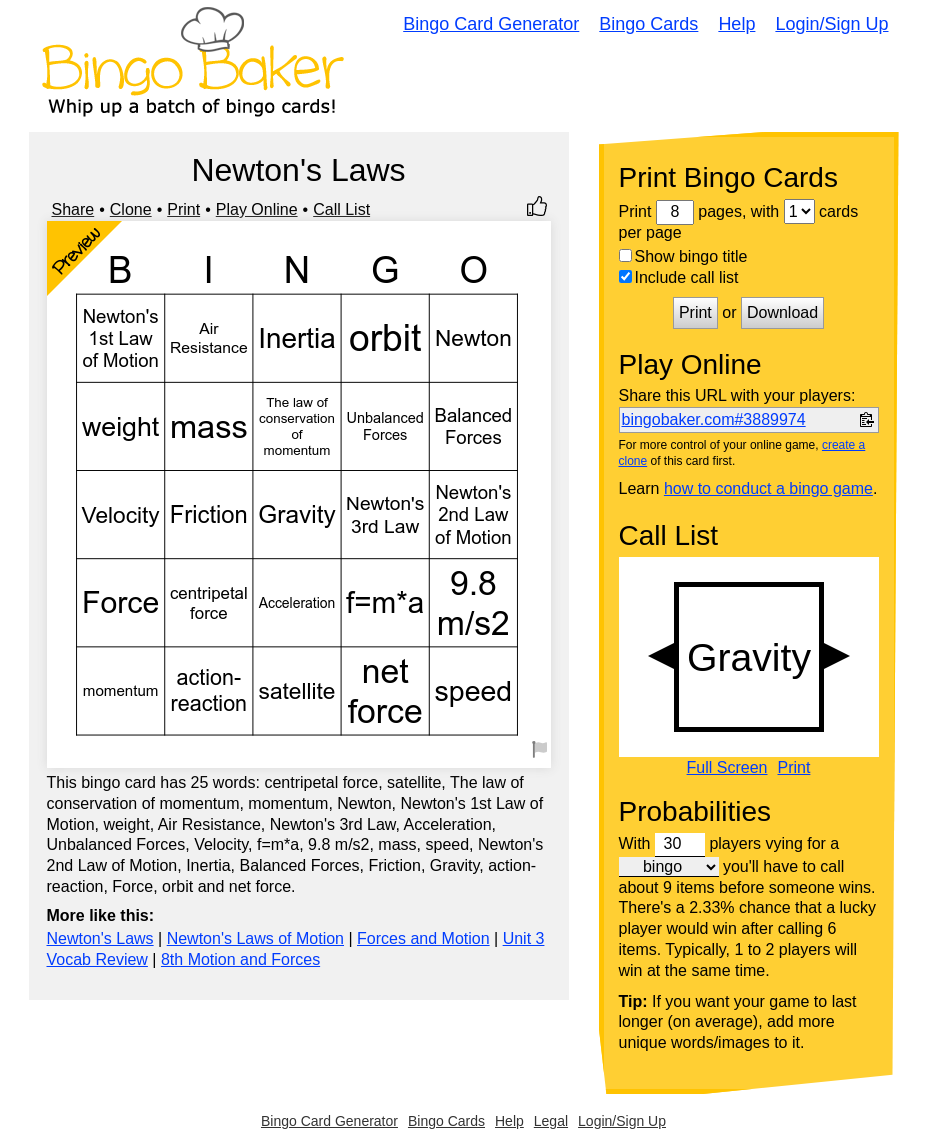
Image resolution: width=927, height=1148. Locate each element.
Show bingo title (683, 256)
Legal (551, 1121)
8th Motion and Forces (240, 959)
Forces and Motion (423, 938)
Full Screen (727, 768)
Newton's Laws (100, 938)
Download (782, 312)
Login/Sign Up (831, 24)
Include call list (679, 277)
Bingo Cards (648, 24)
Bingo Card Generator (491, 24)
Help (736, 24)
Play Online (257, 209)
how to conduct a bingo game (768, 488)
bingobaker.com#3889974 (714, 419)
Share (73, 209)
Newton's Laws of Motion (255, 938)
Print (183, 209)
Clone (131, 209)
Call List (341, 209)
